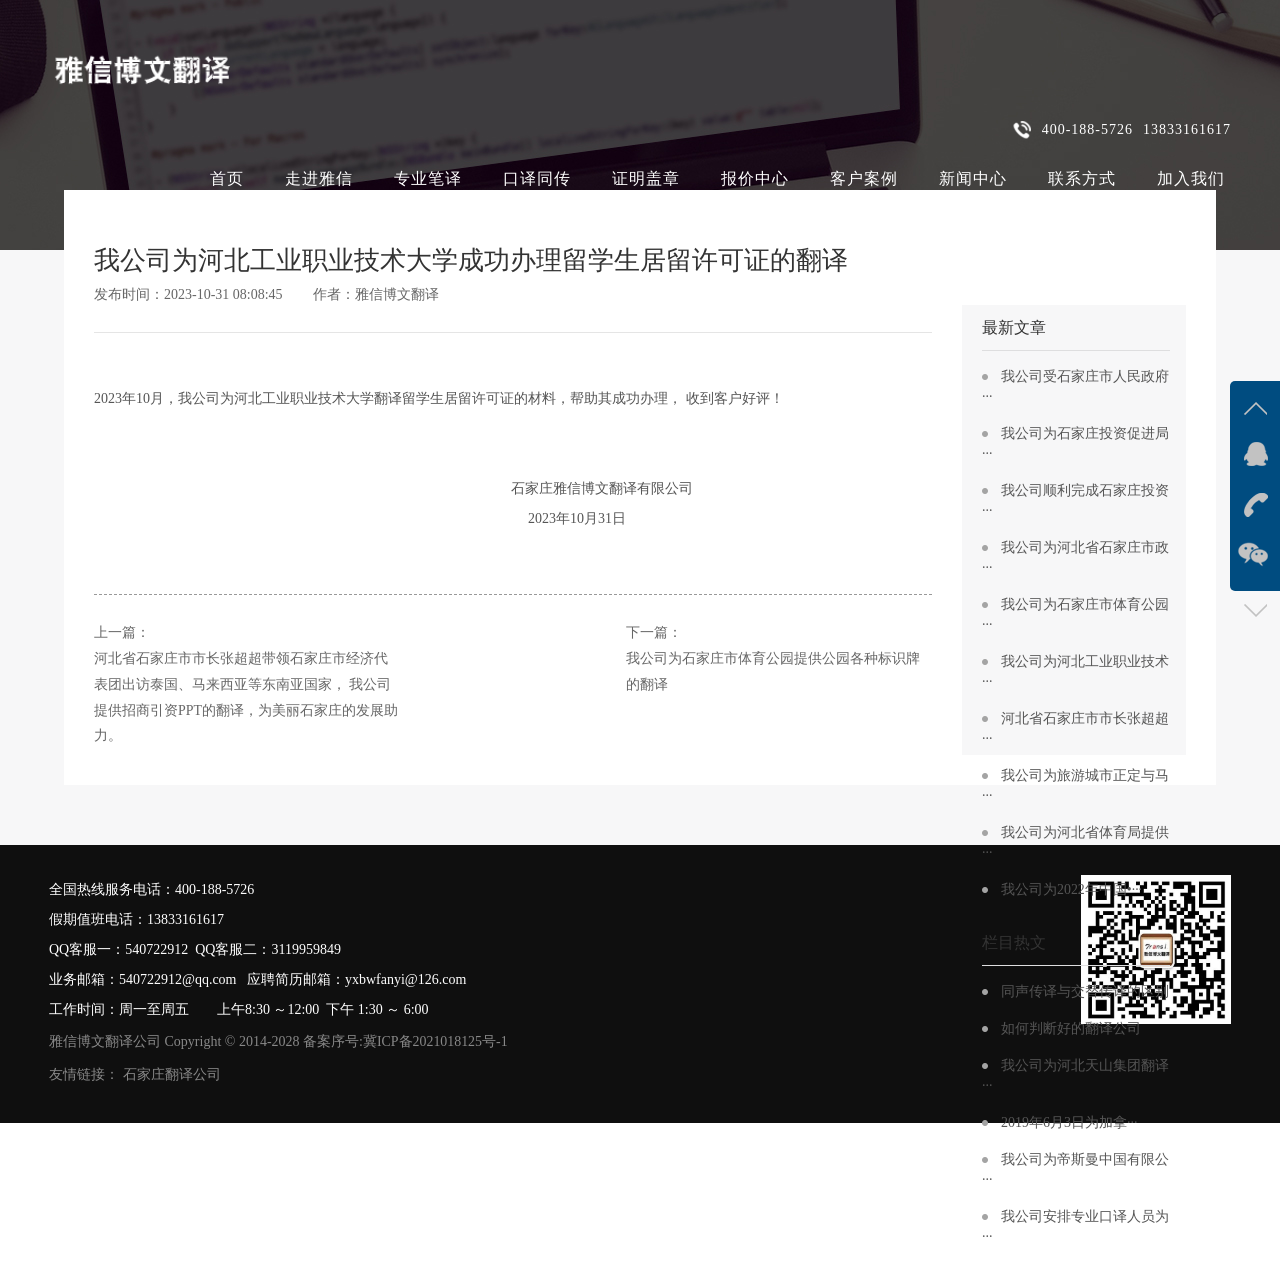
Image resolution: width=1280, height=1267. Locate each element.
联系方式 (1082, 178)
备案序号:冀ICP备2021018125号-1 (405, 1041)
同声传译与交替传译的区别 (1085, 991)
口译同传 (537, 178)
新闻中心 (973, 178)
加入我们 (1191, 178)
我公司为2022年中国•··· (1071, 889)
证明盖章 (646, 178)
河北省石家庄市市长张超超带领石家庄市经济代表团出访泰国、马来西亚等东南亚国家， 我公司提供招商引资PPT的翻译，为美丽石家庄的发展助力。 (246, 697)
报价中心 (755, 178)
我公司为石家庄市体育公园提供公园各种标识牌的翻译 (773, 671)
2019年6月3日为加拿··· (1069, 1122)
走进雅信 (319, 178)
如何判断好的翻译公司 (1071, 1028)
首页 (227, 178)
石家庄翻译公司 (172, 1074)
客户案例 (864, 178)
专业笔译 (428, 178)
